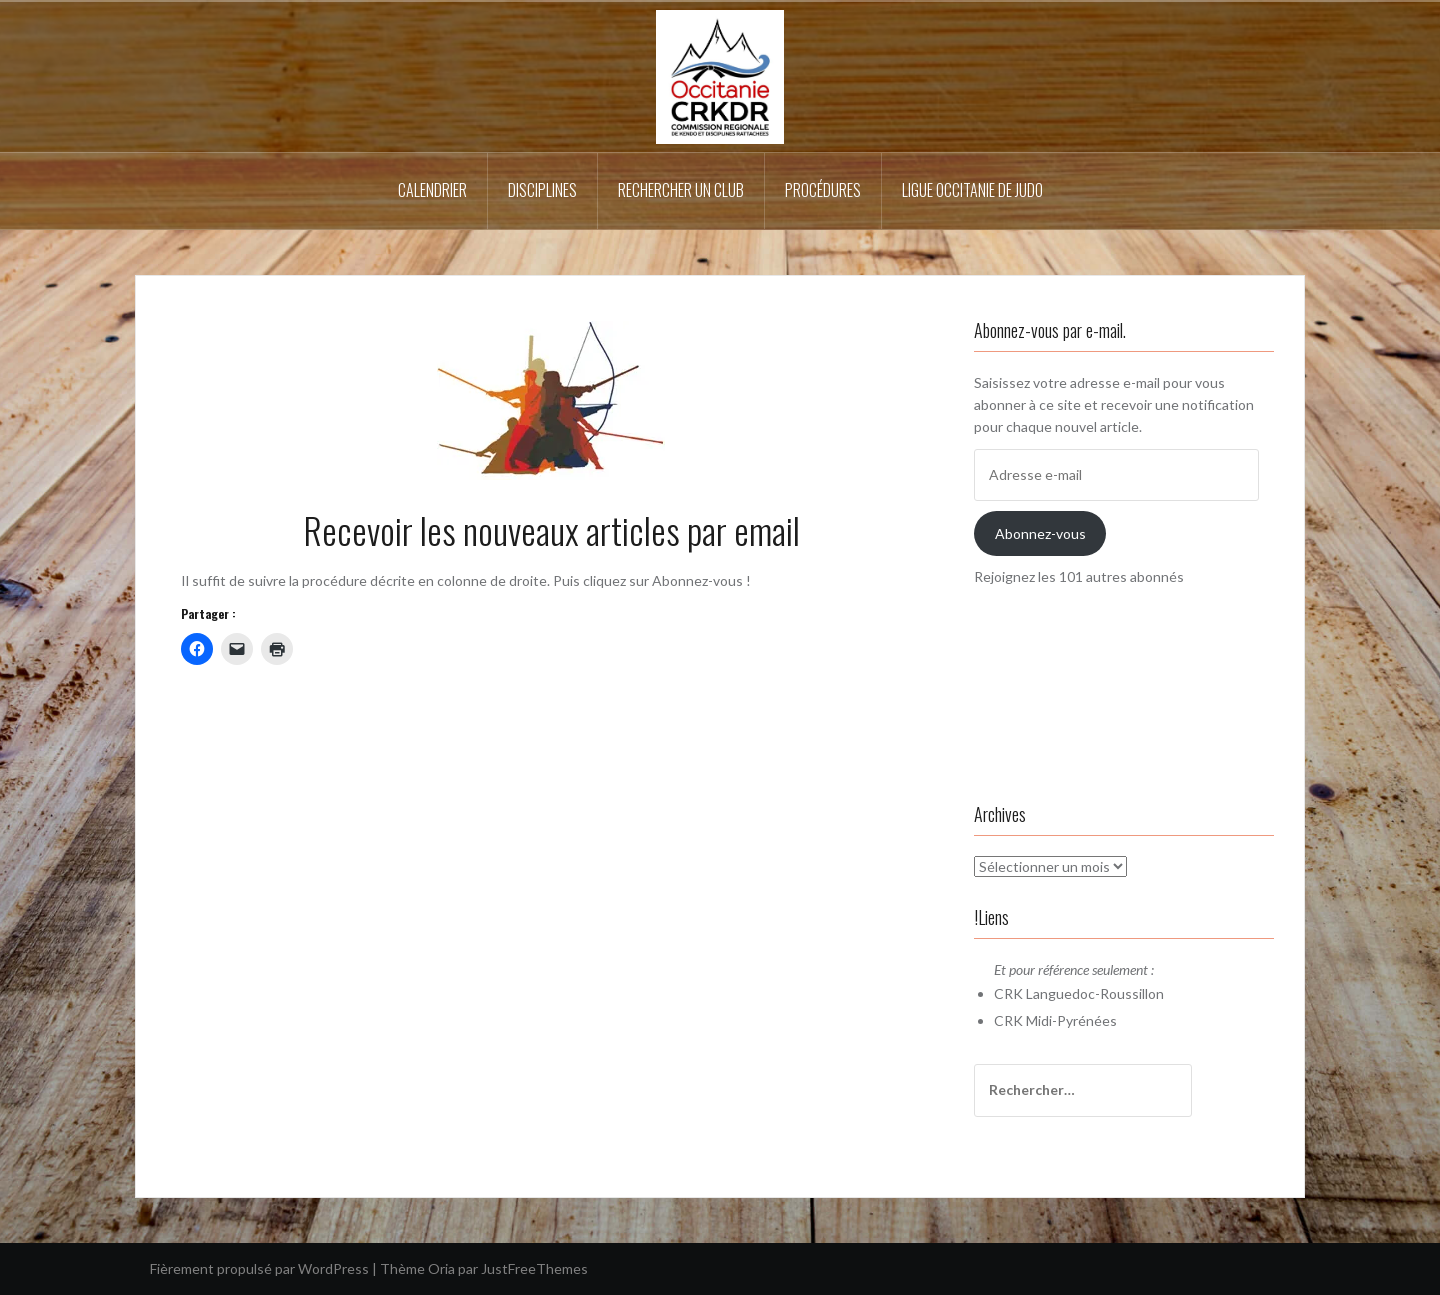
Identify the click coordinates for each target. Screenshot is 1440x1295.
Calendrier (432, 190)
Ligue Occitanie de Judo (972, 190)
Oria (441, 1268)
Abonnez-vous (1040, 533)
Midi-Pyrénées (1071, 1020)
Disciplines (542, 190)
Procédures (823, 190)
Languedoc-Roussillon (1095, 993)
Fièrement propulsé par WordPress (259, 1268)
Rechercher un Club (681, 190)
